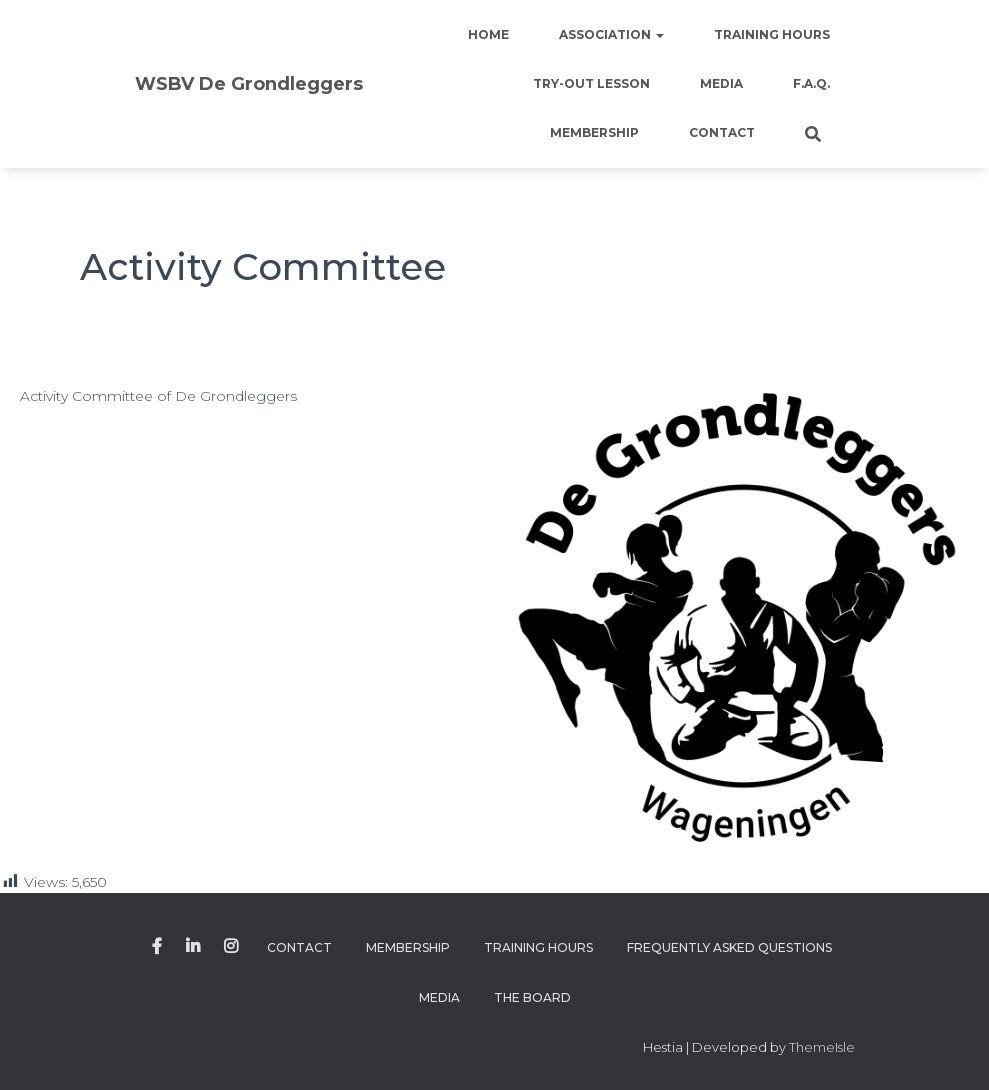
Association (611, 34)
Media (721, 83)
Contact (722, 132)
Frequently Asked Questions (729, 947)
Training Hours (772, 34)
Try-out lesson (591, 83)
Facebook (157, 947)
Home (488, 34)
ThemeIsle (822, 1047)
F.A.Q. (811, 83)
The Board (532, 997)
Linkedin (193, 947)
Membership (594, 132)
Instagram (231, 947)
